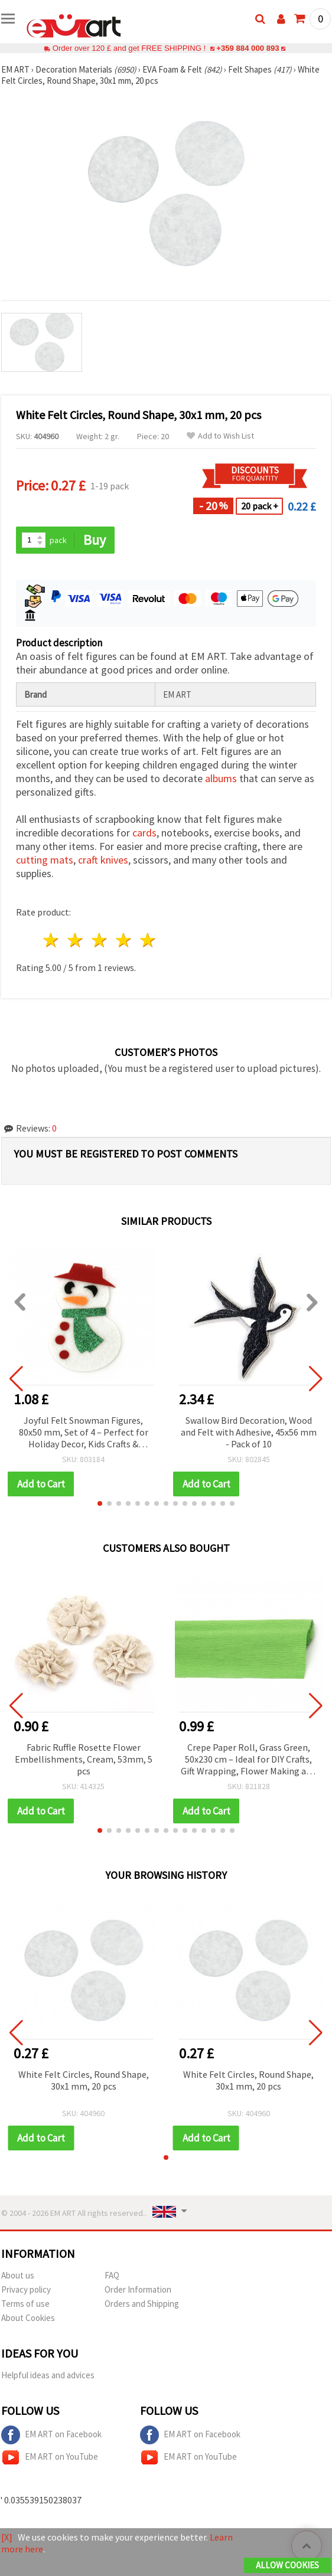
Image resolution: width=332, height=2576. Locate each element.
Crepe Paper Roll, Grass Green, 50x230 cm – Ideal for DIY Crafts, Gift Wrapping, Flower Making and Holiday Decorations (248, 1760)
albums (221, 778)
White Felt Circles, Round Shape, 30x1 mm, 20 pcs (83, 2080)
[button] (99, 1503)
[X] (6, 2537)
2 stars (76, 940)
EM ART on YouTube (49, 2457)
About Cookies (28, 2317)
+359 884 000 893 (247, 48)
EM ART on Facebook (51, 2434)
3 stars (100, 940)
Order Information (138, 2289)
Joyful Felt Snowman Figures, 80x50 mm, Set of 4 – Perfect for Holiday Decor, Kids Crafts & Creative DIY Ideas (83, 1433)
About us (17, 2275)
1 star (52, 940)
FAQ (112, 2275)
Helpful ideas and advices (48, 2375)
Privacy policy (26, 2289)
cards (144, 832)
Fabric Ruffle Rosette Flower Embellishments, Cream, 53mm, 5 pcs (83, 1759)
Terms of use (25, 2303)
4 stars (124, 940)
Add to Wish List (220, 435)
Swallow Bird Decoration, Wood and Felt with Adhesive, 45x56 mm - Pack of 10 (249, 1432)
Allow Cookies (287, 2565)
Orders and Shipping (142, 2303)
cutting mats (44, 860)
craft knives (103, 860)
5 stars (148, 940)
